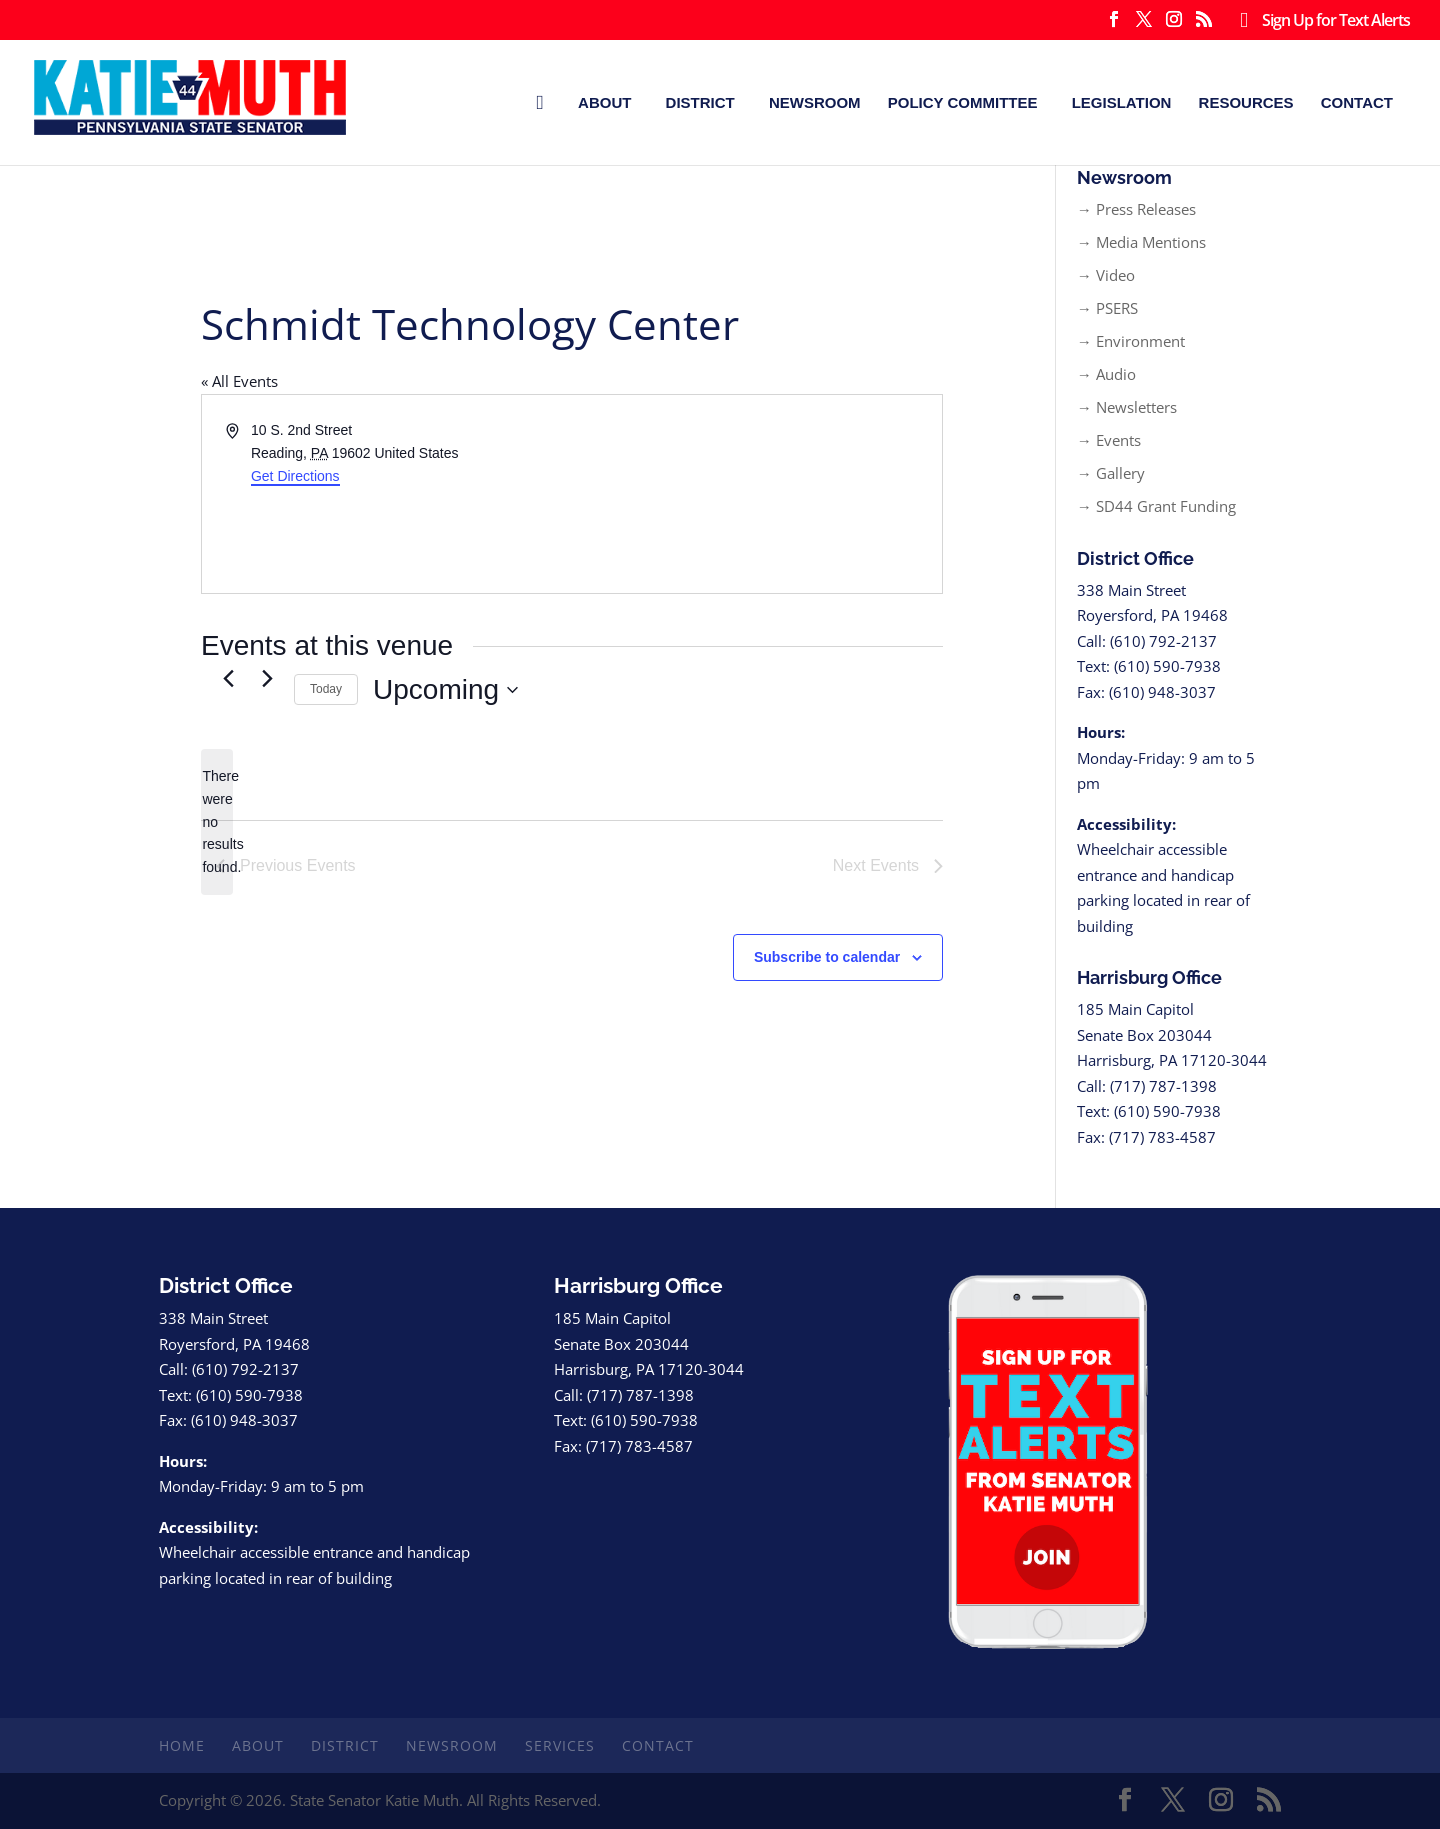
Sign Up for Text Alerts (1320, 21)
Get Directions (295, 476)
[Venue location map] (755, 494)
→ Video (1106, 275)
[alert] (217, 821)
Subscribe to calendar (827, 957)
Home (182, 1745)
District (700, 102)
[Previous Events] (228, 678)
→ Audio (1106, 374)
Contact (1357, 102)
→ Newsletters (1127, 407)
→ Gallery (1111, 473)
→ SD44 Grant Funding (1156, 506)
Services (560, 1745)
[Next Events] (267, 678)
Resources (1246, 102)
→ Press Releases (1136, 209)
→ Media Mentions (1141, 242)
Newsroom (815, 102)
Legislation (1122, 102)
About (604, 102)
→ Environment (1131, 341)
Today (326, 689)
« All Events (239, 381)
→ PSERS (1107, 308)
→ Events (1109, 440)
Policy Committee (963, 102)
